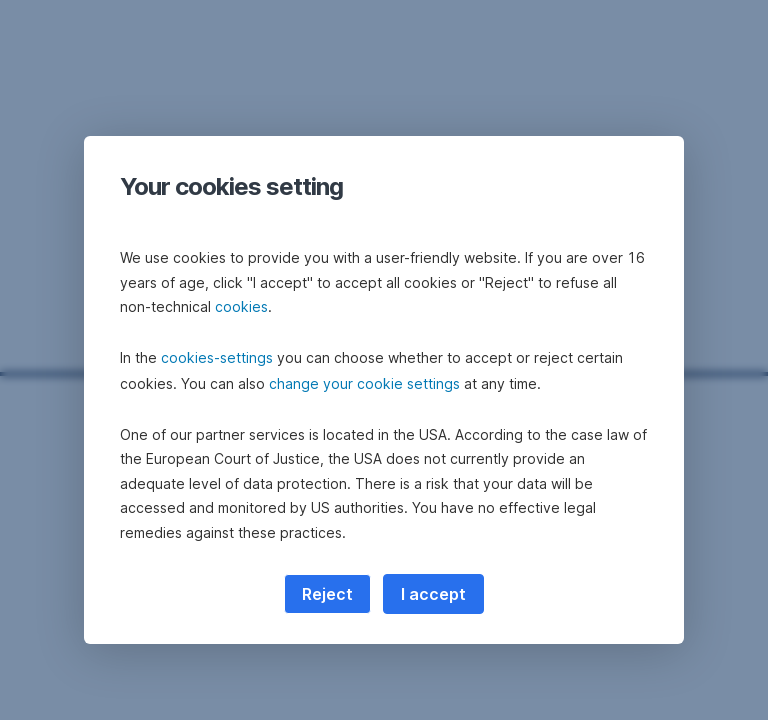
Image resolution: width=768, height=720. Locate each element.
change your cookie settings (364, 383)
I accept (433, 594)
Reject (327, 594)
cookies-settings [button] (217, 357)
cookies (241, 306)
